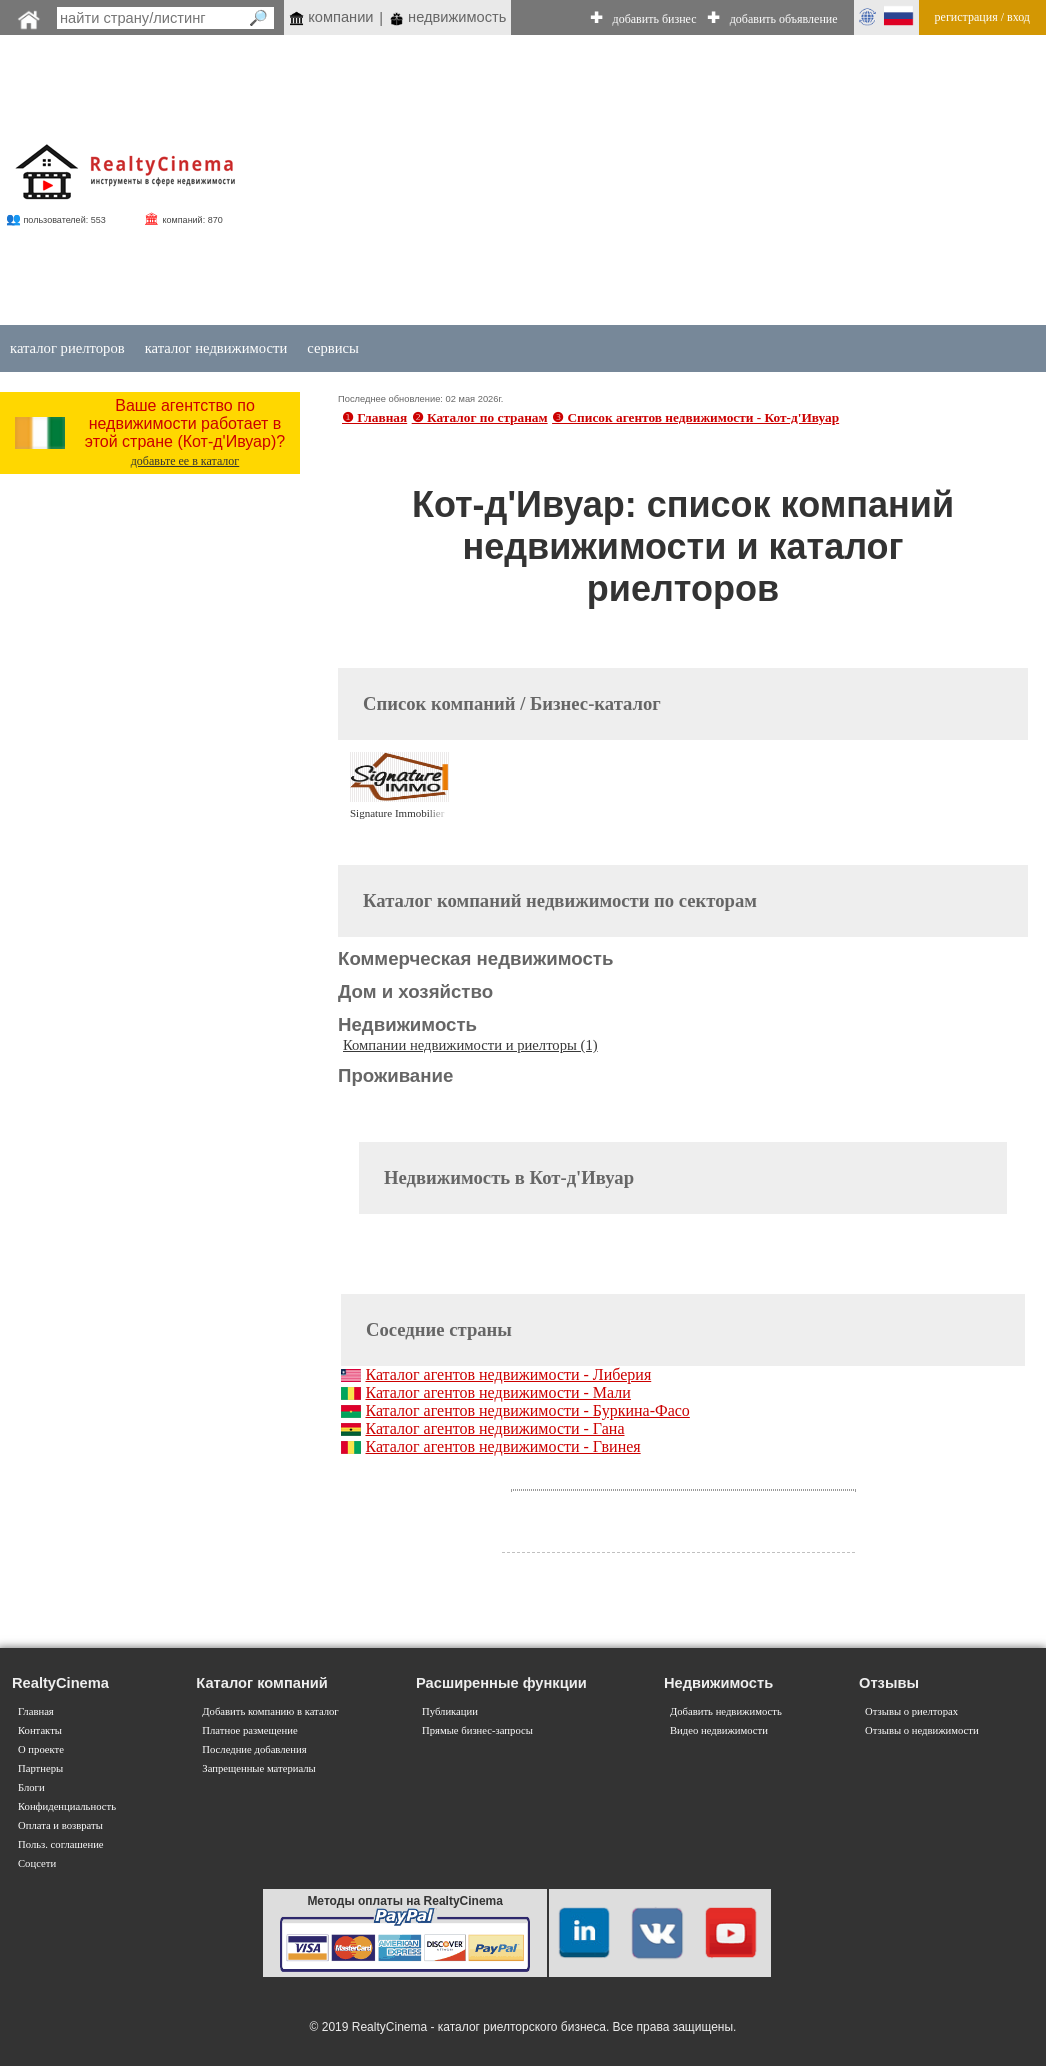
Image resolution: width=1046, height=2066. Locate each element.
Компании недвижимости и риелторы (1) (470, 1045)
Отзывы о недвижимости (922, 1730)
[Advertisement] (624, 182)
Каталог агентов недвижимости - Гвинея (502, 1446)
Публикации (450, 1711)
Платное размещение (249, 1730)
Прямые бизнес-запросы (477, 1730)
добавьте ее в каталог (185, 461)
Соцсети (37, 1863)
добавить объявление (784, 19)
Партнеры (40, 1768)
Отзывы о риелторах (911, 1711)
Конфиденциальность (67, 1806)
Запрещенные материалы (258, 1768)
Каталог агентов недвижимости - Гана (494, 1428)
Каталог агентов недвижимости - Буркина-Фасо (527, 1410)
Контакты (40, 1730)
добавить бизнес (655, 19)
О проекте (41, 1749)
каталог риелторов (67, 348)
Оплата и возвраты (60, 1825)
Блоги (31, 1787)
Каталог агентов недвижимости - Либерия (508, 1374)
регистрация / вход (982, 17)
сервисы (333, 348)
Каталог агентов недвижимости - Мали (497, 1392)
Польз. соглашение (61, 1844)
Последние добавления (254, 1749)
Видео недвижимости (719, 1730)
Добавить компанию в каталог (270, 1711)
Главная (36, 1711)
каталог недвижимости (216, 348)
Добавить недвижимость (726, 1711)
